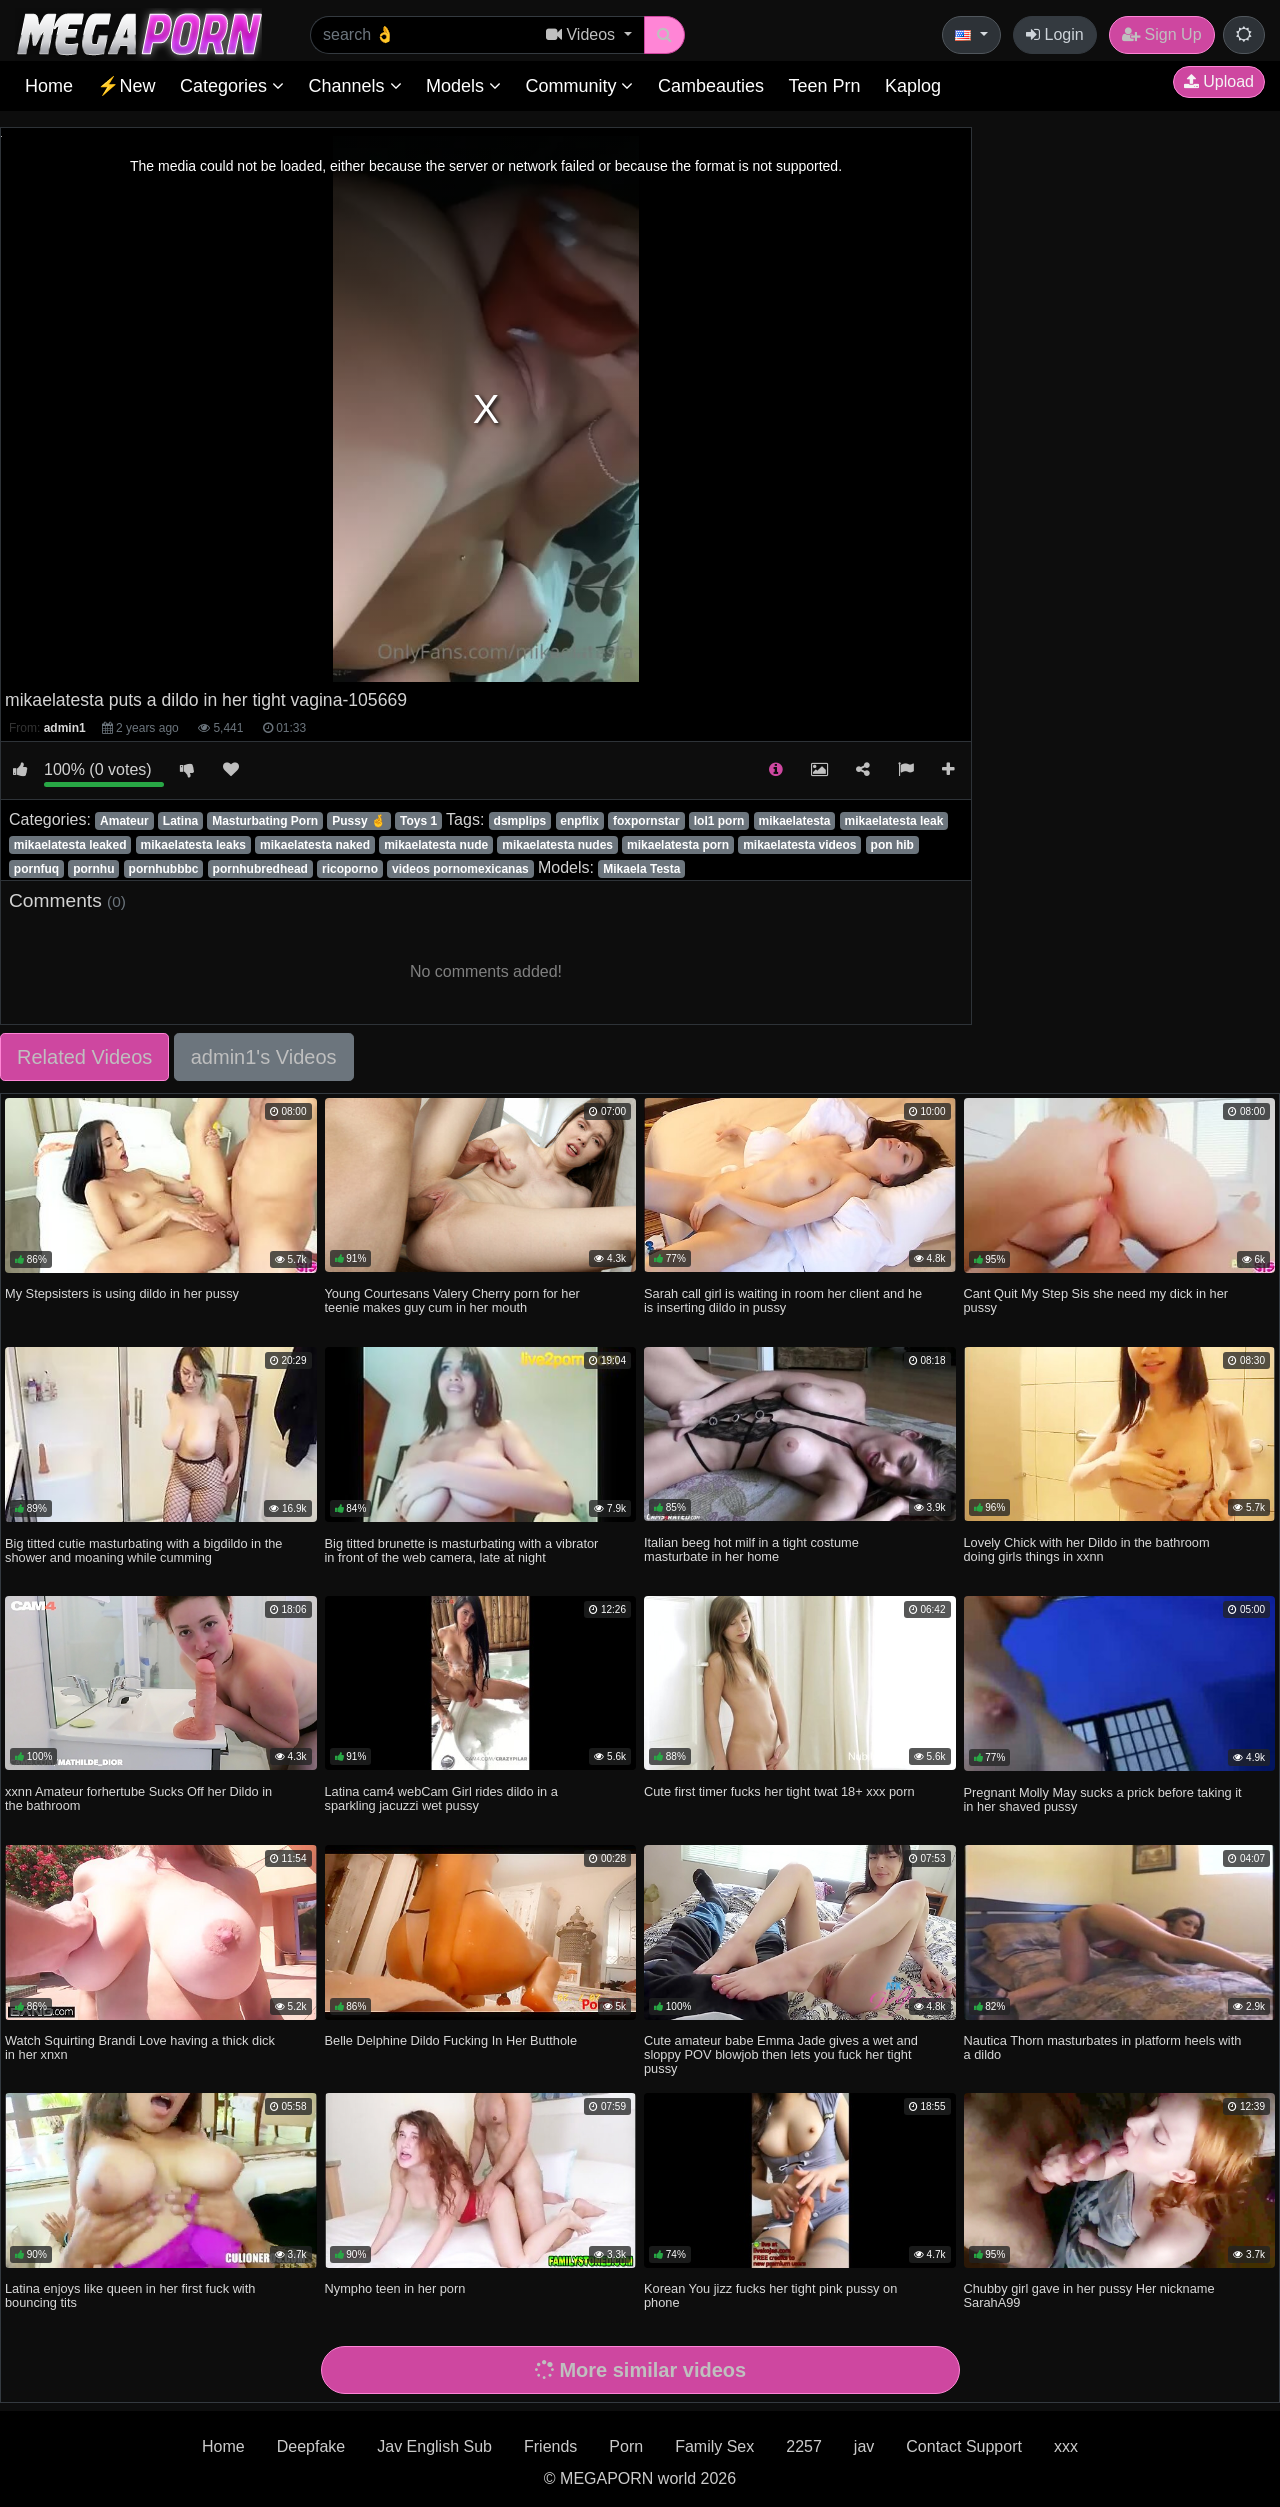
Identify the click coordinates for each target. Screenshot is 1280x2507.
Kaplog (913, 86)
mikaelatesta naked (315, 845)
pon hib (892, 845)
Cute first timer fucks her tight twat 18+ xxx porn (779, 1791)
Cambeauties (711, 86)
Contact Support (964, 2446)
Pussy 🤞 (359, 821)
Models (463, 86)
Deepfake (311, 2446)
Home (49, 86)
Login (1055, 34)
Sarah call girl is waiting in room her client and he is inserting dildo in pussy (783, 1300)
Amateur (124, 821)
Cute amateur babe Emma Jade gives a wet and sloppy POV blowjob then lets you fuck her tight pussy (781, 2054)
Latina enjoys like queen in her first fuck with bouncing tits (130, 2295)
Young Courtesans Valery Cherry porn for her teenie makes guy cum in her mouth (452, 1300)
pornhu (93, 869)
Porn (626, 2446)
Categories (232, 86)
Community (579, 86)
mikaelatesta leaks (193, 845)
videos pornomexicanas (460, 869)
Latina (180, 821)
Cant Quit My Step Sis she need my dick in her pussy (1096, 1300)
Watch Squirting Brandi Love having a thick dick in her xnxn (140, 2047)
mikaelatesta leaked (70, 845)
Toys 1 (418, 821)
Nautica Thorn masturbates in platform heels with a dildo (1103, 2047)
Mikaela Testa (641, 869)
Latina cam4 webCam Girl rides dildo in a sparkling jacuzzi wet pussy (441, 1798)
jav (864, 2446)
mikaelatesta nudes (557, 845)
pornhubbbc (164, 869)
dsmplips (520, 821)
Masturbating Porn (265, 821)
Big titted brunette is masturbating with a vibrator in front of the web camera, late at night (462, 1550)
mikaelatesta (794, 821)
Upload (1219, 81)
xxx (1066, 2446)
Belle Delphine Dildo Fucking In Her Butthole (451, 2040)
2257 (804, 2446)
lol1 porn (719, 821)
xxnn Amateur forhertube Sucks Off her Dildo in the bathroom (138, 1798)
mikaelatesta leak (894, 821)
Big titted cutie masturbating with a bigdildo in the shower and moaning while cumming (143, 1550)
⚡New (126, 86)
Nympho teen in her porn (395, 2288)
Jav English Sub (434, 2446)
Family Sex (714, 2446)
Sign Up (1161, 34)
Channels (354, 86)
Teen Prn (824, 86)
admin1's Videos (264, 1057)
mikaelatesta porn (678, 845)
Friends (550, 2446)
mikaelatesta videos (799, 845)
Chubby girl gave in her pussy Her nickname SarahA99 (1089, 2295)
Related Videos (84, 1057)
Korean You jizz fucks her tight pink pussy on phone (770, 2295)
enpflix (579, 821)
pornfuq (36, 869)
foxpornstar (646, 821)
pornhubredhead (260, 869)
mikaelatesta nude (436, 845)
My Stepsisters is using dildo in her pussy (122, 1293)
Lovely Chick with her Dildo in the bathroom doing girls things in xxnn (1087, 1549)
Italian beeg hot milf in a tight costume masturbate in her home (751, 1549)
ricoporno (350, 869)
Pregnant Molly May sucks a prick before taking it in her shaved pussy (1103, 1799)
